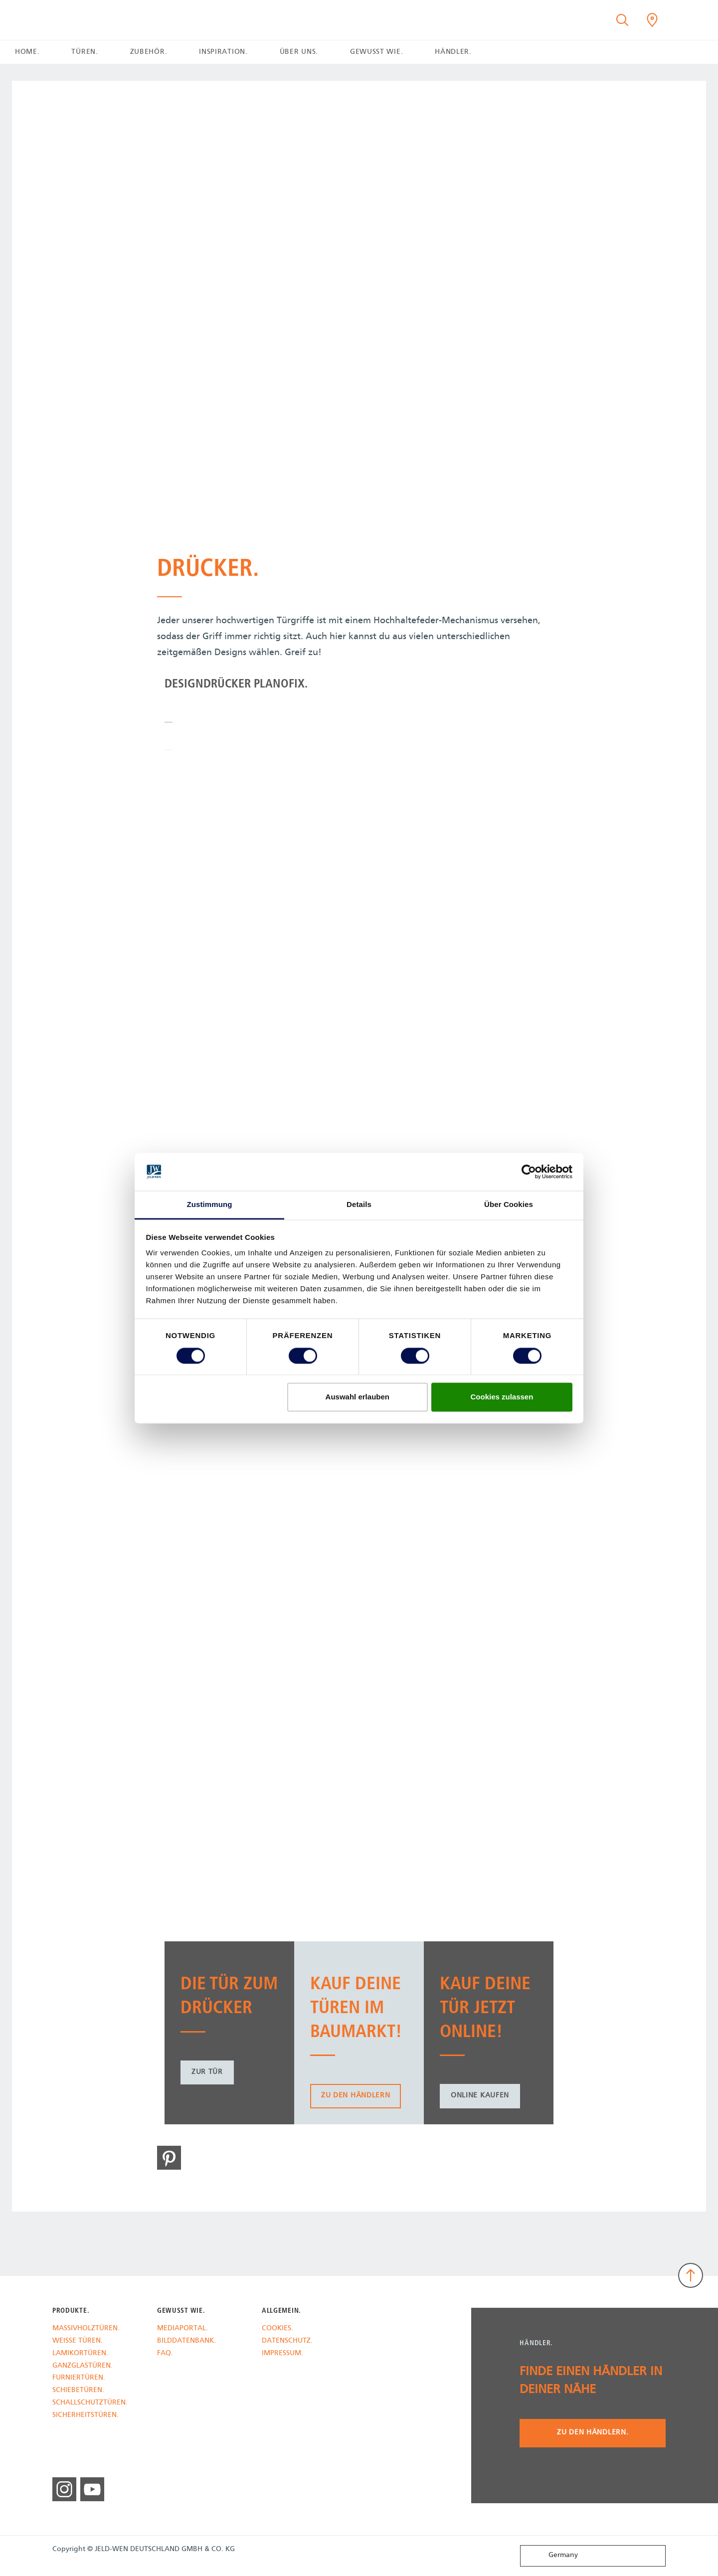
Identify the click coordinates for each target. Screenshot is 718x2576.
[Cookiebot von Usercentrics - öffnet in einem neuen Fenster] (528, 1171)
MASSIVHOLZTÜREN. (86, 2329)
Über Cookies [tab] (508, 1205)
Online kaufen (480, 2095)
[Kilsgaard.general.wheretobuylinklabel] (652, 20)
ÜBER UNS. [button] (299, 52)
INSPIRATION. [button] (223, 52)
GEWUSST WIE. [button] (376, 52)
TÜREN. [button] (84, 52)
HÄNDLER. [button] (453, 52)
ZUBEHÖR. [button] (149, 52)
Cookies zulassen (501, 1397)
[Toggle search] (622, 20)
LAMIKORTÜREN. (80, 2354)
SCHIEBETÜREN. (78, 2391)
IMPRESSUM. (282, 2354)
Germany (551, 2555)
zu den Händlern (355, 2095)
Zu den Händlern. (592, 2432)
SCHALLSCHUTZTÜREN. (90, 2403)
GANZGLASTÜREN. (82, 2366)
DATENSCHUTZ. (287, 2341)
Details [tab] (359, 1205)
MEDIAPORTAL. (182, 2329)
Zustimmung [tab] (209, 1205)
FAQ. (165, 2354)
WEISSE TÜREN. (77, 2341)
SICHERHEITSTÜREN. (85, 2415)
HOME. (27, 52)
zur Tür (207, 2072)
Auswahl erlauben (357, 1397)
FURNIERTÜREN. (78, 2378)
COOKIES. (277, 2329)
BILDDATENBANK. (186, 2341)
